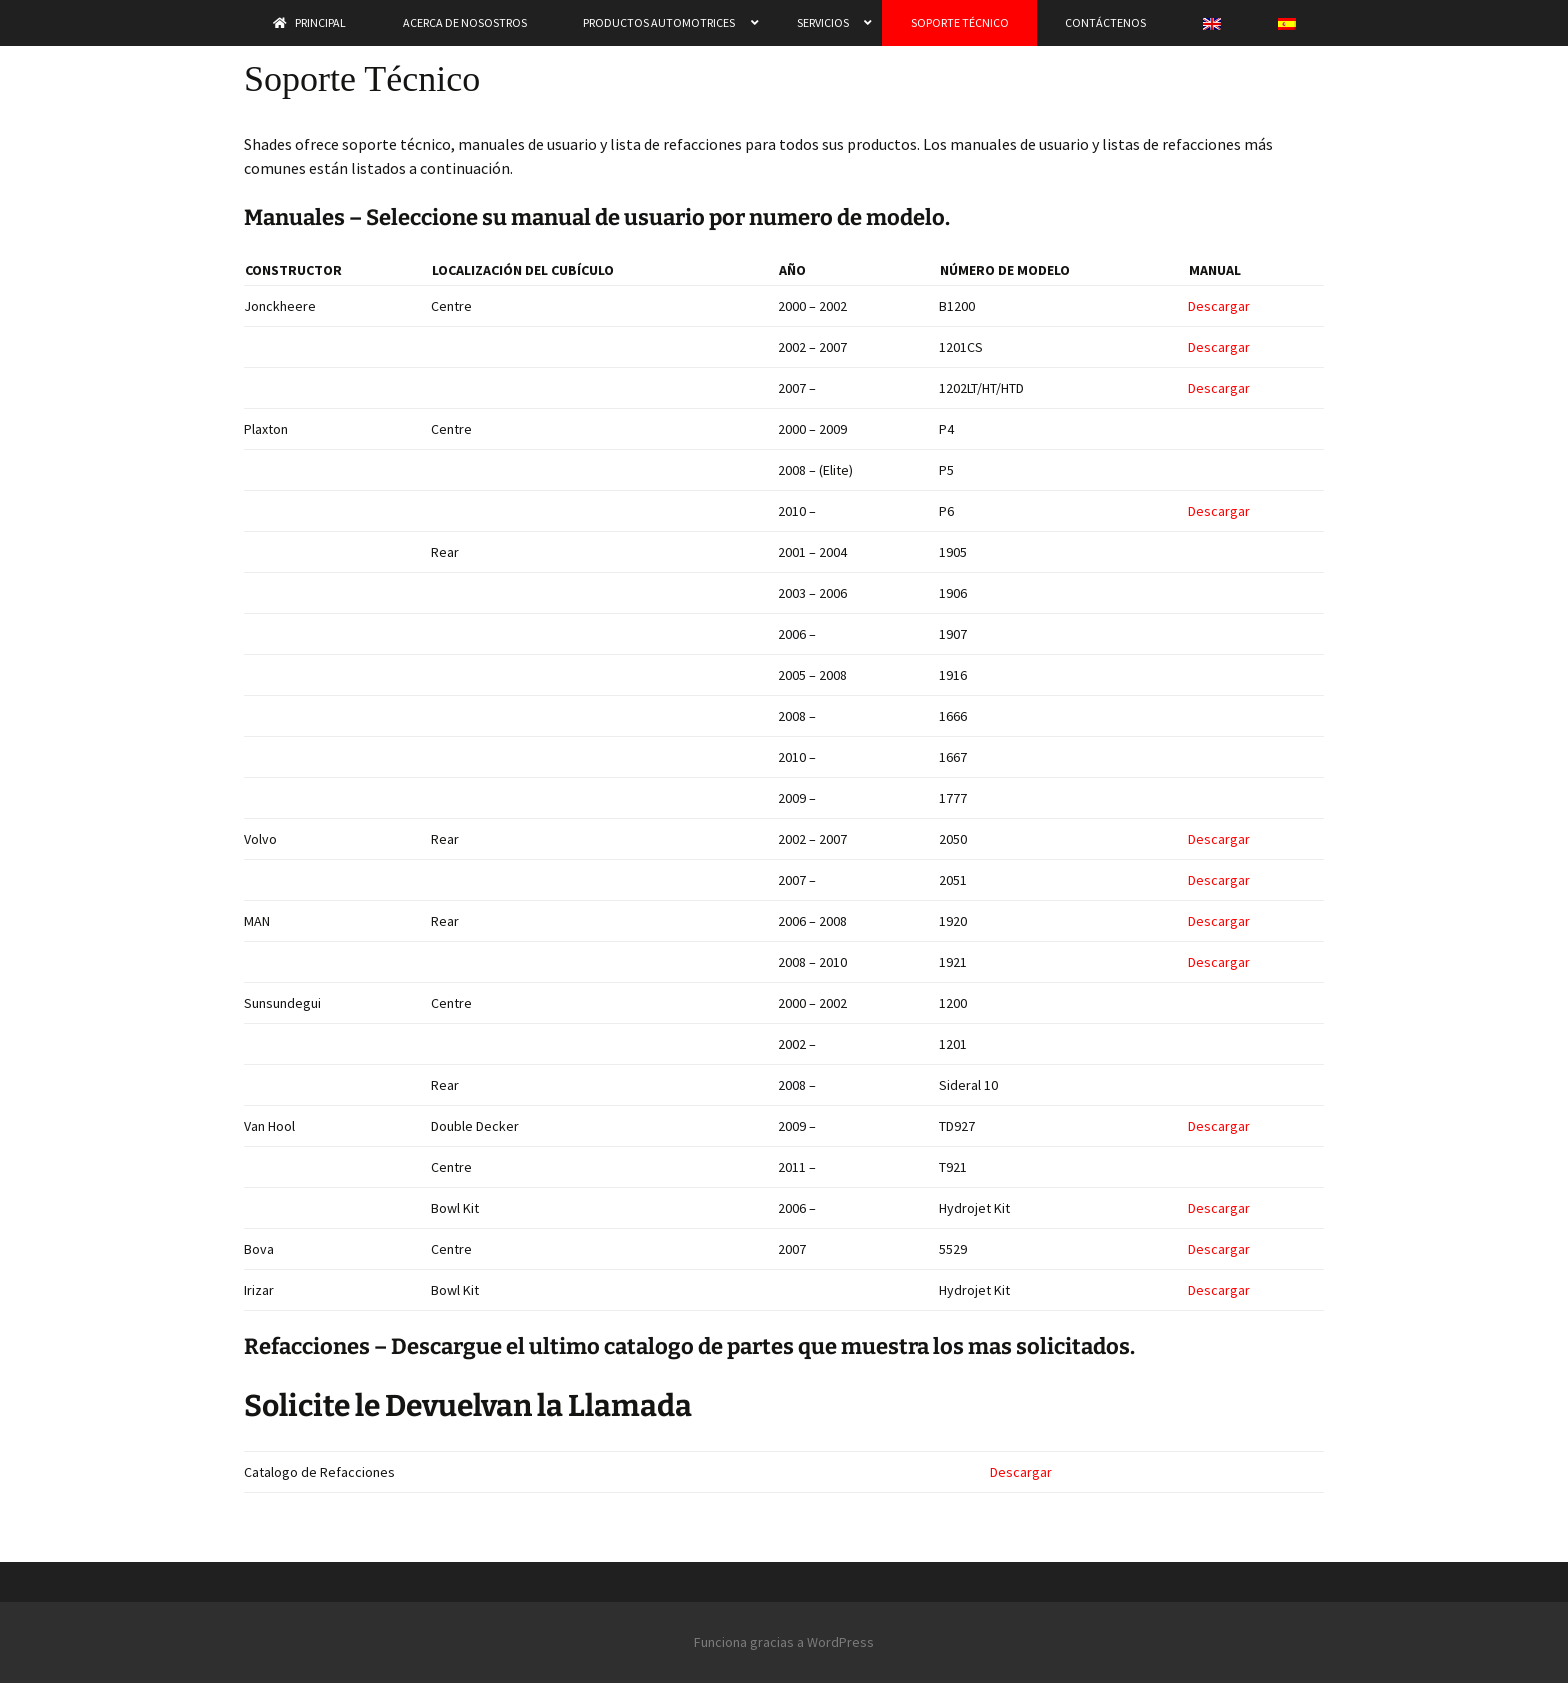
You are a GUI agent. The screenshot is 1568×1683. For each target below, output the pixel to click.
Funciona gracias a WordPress (784, 1642)
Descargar (1219, 306)
